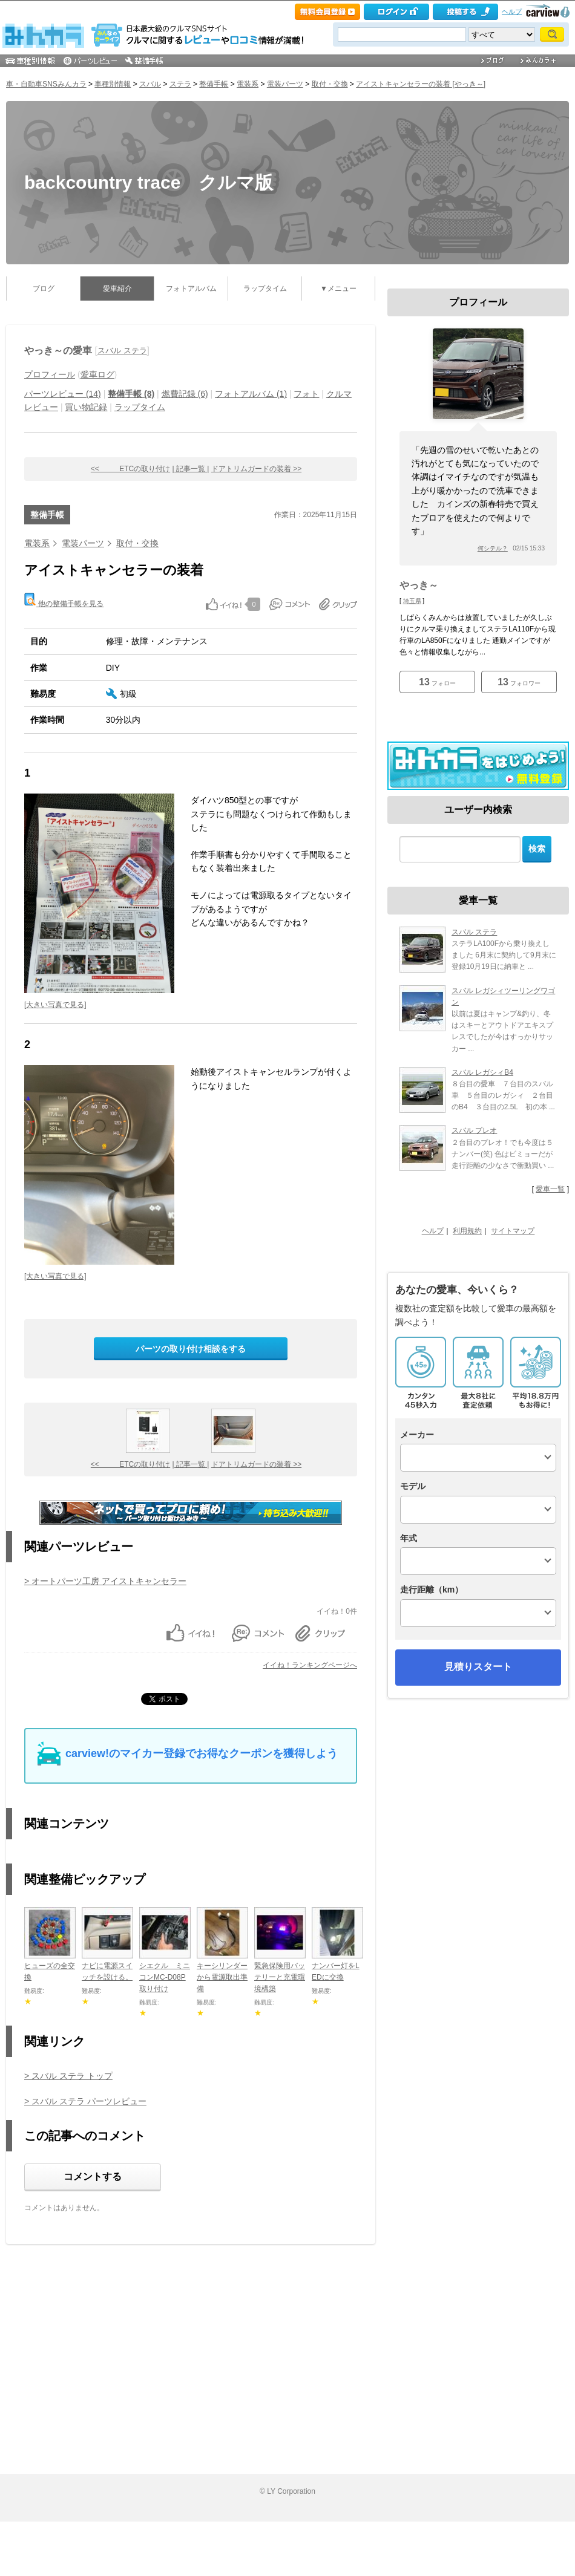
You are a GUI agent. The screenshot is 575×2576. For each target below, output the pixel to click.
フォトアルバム (191, 288)
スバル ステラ (122, 350)
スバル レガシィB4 (482, 1072)
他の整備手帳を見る (64, 600)
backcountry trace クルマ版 (148, 182)
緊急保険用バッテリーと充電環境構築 (279, 1977)
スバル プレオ (474, 1130)
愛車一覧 (550, 1189)
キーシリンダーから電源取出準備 (222, 1977)
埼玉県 (412, 601)
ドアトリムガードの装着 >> (256, 469)
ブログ (43, 288)
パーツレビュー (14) (62, 394)
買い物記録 (86, 407)
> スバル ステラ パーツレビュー (85, 2101)
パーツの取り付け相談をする (191, 1349)
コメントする (93, 2176)
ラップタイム (265, 288)
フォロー (437, 682)
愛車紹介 (117, 288)
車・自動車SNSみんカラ (46, 84)
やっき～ (418, 585)
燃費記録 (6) (185, 394)
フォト (306, 394)
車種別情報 (112, 84)
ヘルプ (512, 11)
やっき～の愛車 (58, 350)
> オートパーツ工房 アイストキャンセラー (105, 1581)
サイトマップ (512, 1231)
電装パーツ (285, 84)
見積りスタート (478, 1666)
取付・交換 (330, 84)
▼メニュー (338, 288)
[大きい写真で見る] (55, 1004)
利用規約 (467, 1231)
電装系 (247, 84)
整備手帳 (213, 84)
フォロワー (519, 682)
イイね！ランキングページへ (310, 1665)
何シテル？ (493, 548)
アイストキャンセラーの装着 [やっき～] (420, 84)
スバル (150, 84)
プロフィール (49, 374)
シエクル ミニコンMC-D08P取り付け (164, 1977)
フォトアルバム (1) (251, 394)
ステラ (180, 84)
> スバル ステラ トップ (68, 2076)
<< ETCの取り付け (130, 469)
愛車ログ (97, 374)
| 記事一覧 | (190, 469)
